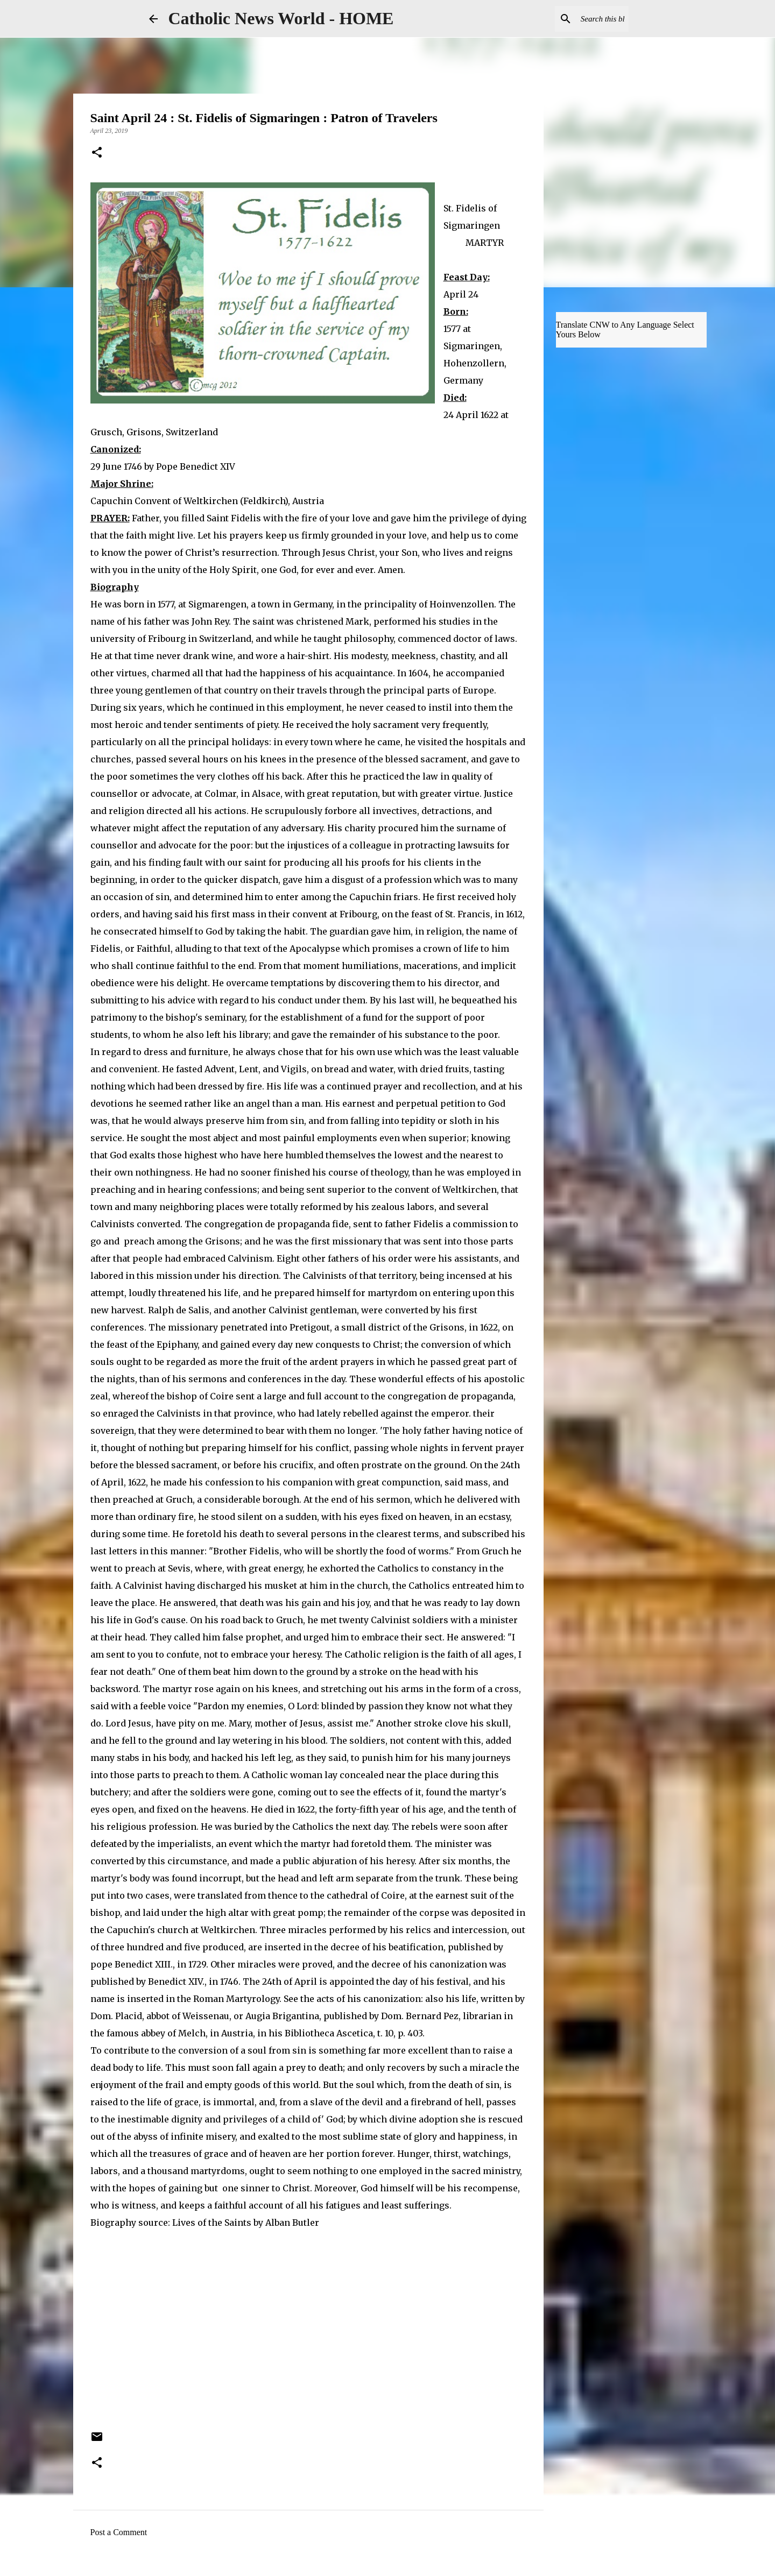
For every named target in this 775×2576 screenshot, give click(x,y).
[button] (96, 153)
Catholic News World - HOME (281, 18)
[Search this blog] (572, 19)
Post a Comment (118, 2532)
